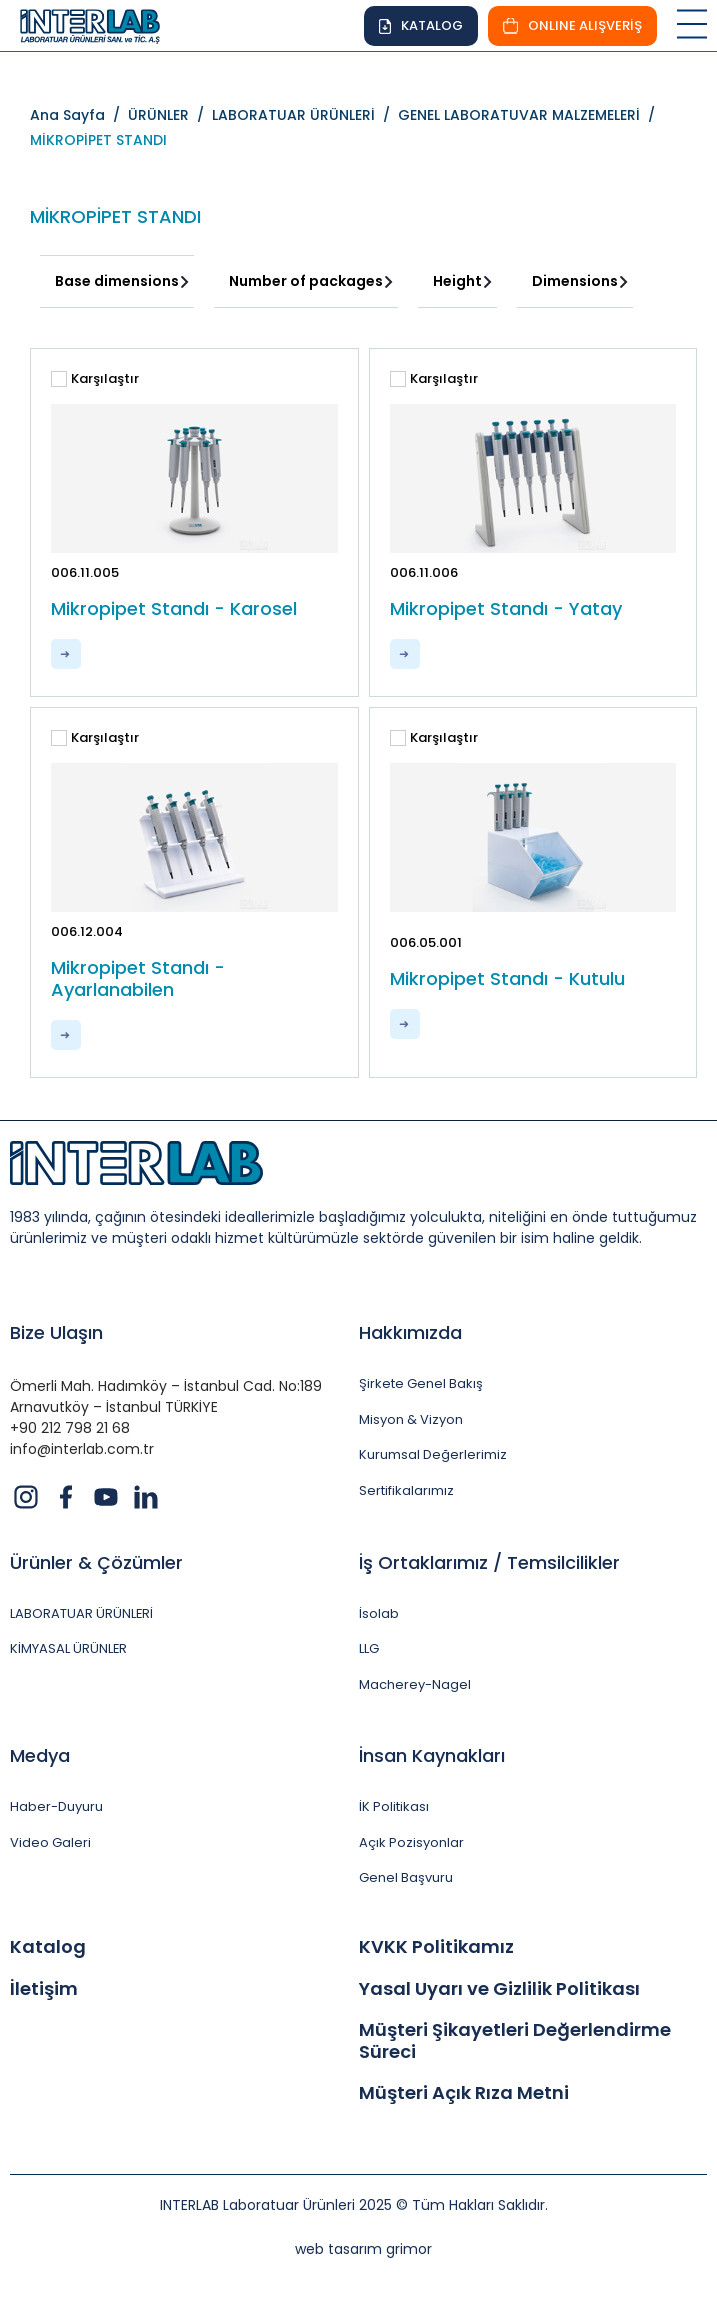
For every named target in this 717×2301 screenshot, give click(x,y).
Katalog (48, 1947)
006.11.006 (424, 572)
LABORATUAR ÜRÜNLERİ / (305, 115)
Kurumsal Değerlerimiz (433, 1455)
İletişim (44, 1989)
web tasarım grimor (363, 2249)
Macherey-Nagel (415, 1685)
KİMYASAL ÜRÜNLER (69, 1649)
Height (457, 281)
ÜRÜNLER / (170, 115)
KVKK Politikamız (436, 1947)
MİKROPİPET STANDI (98, 140)
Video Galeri (50, 1843)
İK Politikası (394, 1807)
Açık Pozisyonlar (411, 1843)
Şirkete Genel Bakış (421, 1384)
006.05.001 (426, 942)
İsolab (379, 1614)
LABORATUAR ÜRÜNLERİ (82, 1614)
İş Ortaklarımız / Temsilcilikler (489, 1562)
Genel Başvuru (406, 1878)
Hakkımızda (410, 1332)
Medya (40, 1755)
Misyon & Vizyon (411, 1420)
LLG (369, 1649)
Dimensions (575, 281)
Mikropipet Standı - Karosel (174, 609)
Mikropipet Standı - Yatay (506, 609)
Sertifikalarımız (406, 1491)
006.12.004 (87, 931)
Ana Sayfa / (79, 115)
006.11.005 (85, 572)
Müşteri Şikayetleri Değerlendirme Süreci (515, 2040)
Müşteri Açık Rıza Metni (464, 2093)
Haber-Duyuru (56, 1807)
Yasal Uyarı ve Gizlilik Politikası (499, 1989)
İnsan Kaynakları (432, 1755)
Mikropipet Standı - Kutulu (507, 979)
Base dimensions (117, 281)
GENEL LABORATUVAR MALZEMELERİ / (530, 115)
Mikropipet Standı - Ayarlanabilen (138, 978)
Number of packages (306, 281)
